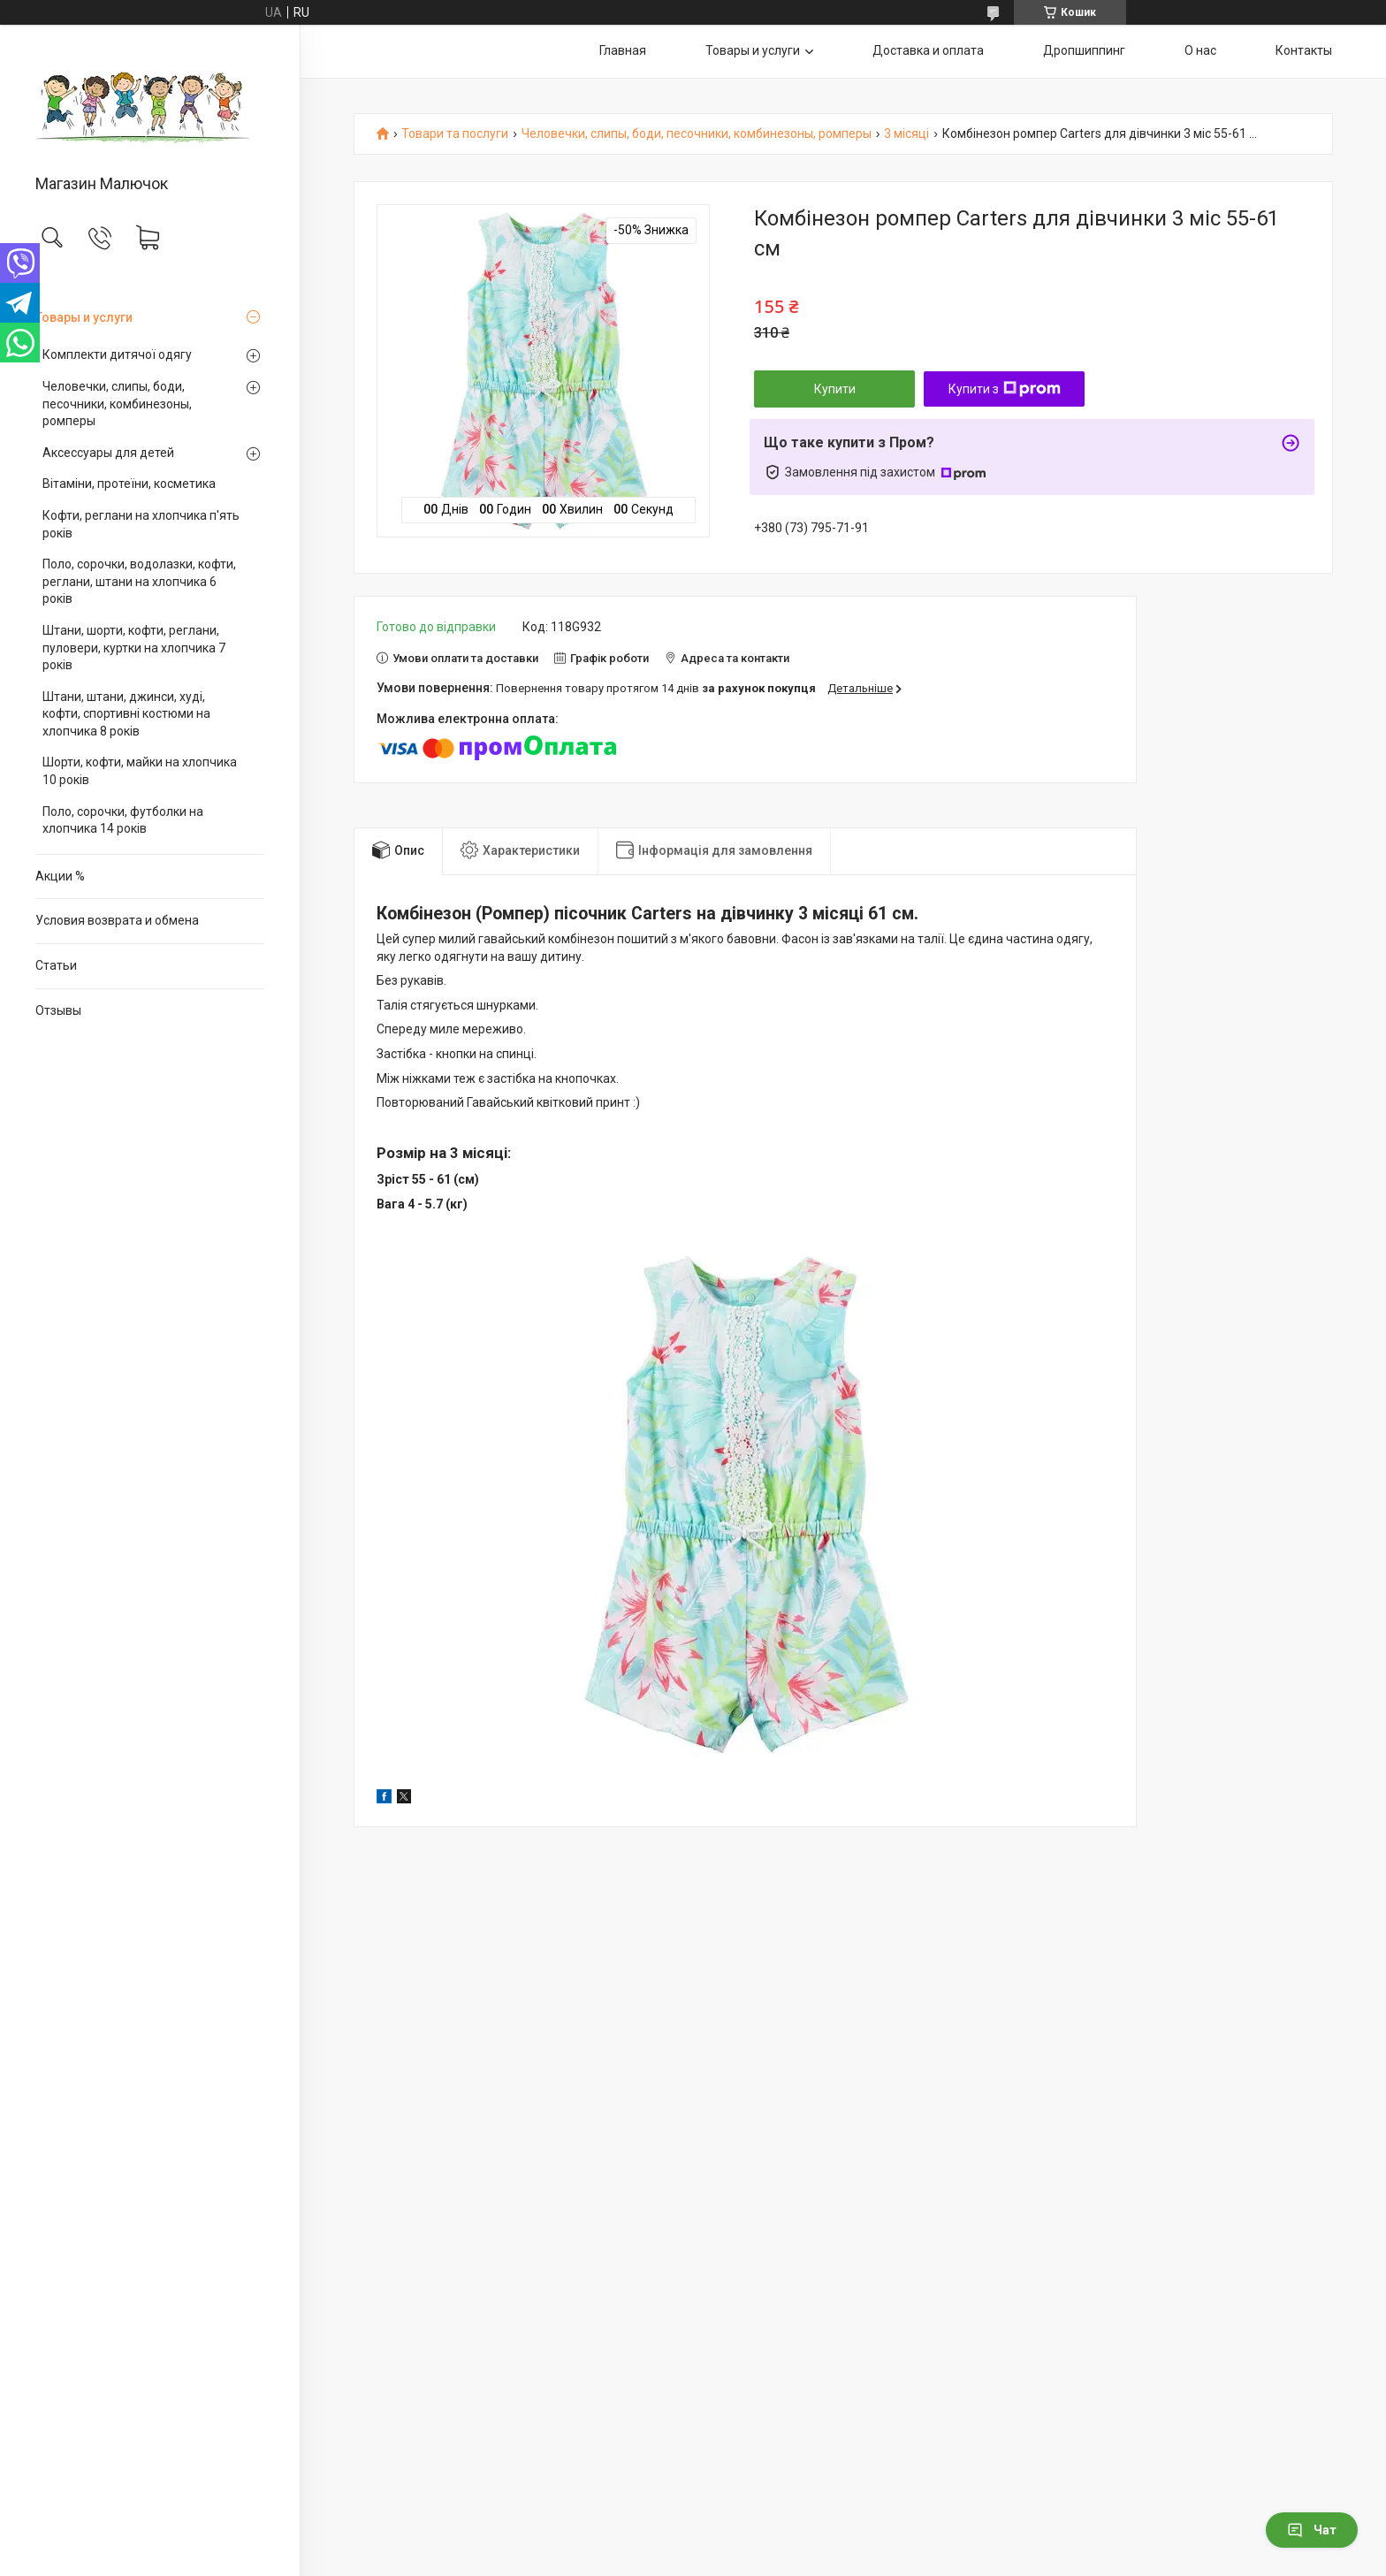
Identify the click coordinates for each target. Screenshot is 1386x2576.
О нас (1200, 50)
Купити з (1004, 389)
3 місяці (906, 134)
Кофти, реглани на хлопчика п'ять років (141, 524)
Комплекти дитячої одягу (117, 354)
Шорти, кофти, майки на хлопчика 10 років (139, 771)
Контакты (1304, 50)
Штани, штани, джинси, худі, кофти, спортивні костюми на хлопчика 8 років (126, 714)
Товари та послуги (454, 134)
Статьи (56, 965)
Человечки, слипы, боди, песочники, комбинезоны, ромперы (117, 403)
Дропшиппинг (1084, 50)
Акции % (60, 876)
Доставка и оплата (928, 50)
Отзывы (58, 1010)
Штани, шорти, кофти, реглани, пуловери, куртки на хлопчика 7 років (133, 647)
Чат (1311, 2530)
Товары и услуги (84, 317)
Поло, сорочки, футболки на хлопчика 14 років (122, 820)
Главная (622, 50)
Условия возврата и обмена (117, 920)
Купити (835, 389)
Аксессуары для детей (108, 453)
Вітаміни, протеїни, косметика (129, 483)
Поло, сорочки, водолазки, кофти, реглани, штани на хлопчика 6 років (139, 581)
